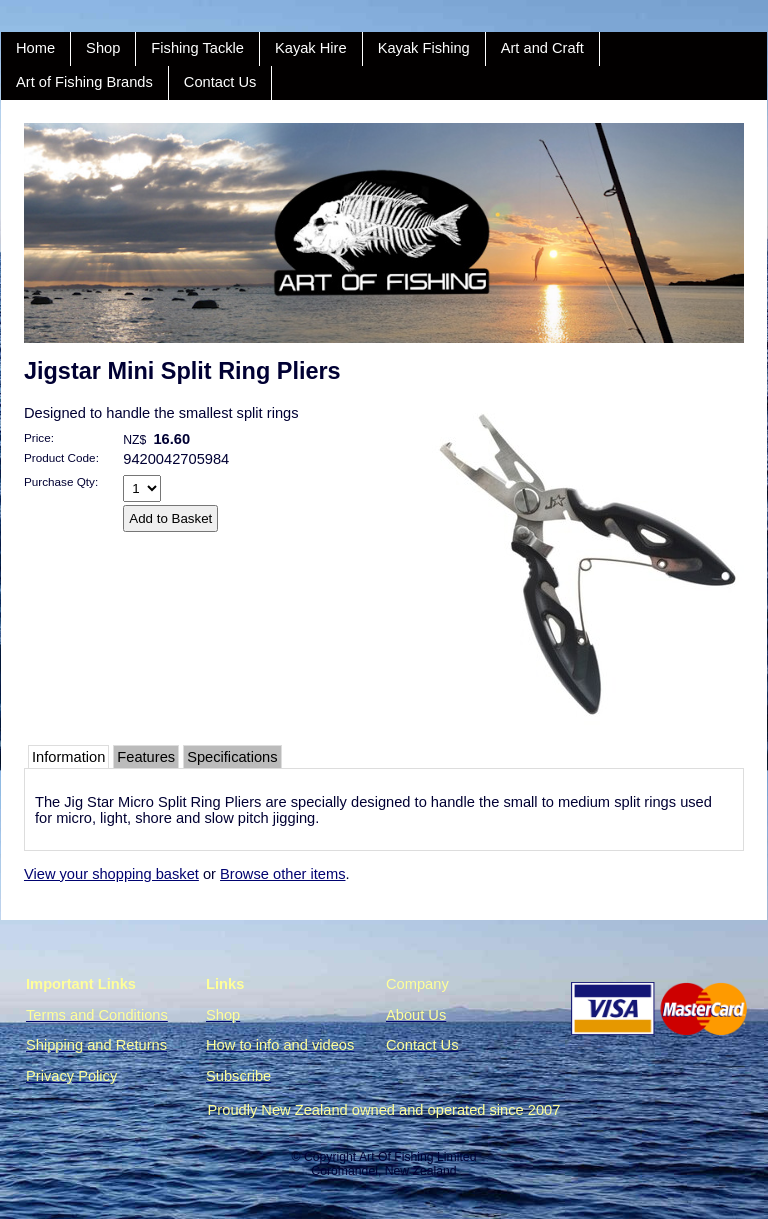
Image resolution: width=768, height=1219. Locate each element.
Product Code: (61, 457)
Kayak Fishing (424, 48)
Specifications (232, 757)
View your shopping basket (111, 874)
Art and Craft (542, 48)
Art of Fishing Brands (84, 82)
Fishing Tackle (197, 48)
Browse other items (282, 874)
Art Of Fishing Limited (417, 1157)
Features (146, 757)
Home (35, 48)
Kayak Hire (311, 48)
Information (68, 757)
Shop (103, 48)
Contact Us (220, 82)
